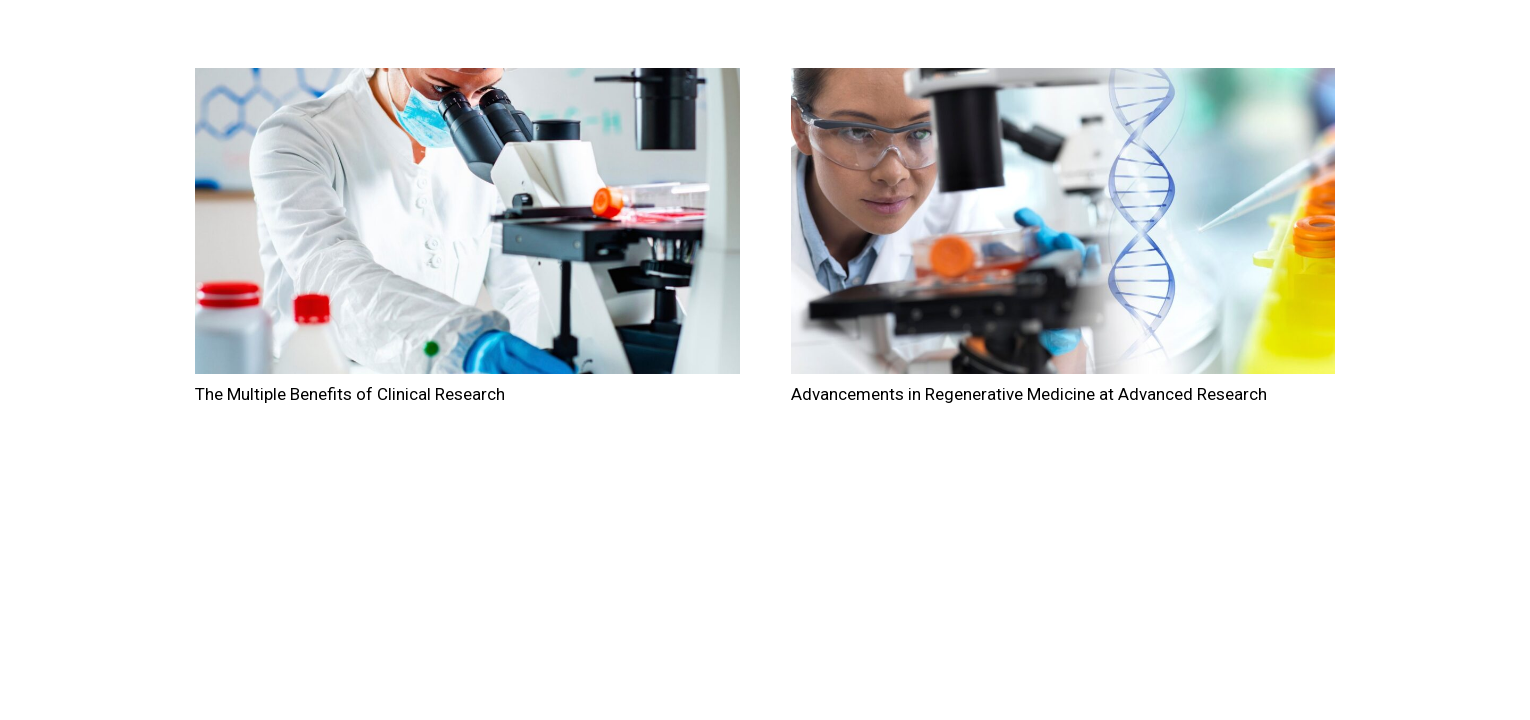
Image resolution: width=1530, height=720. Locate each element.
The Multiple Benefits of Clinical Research (350, 394)
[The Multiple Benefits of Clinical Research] (467, 221)
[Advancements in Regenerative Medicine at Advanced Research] (1063, 221)
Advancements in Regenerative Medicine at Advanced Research (1029, 394)
